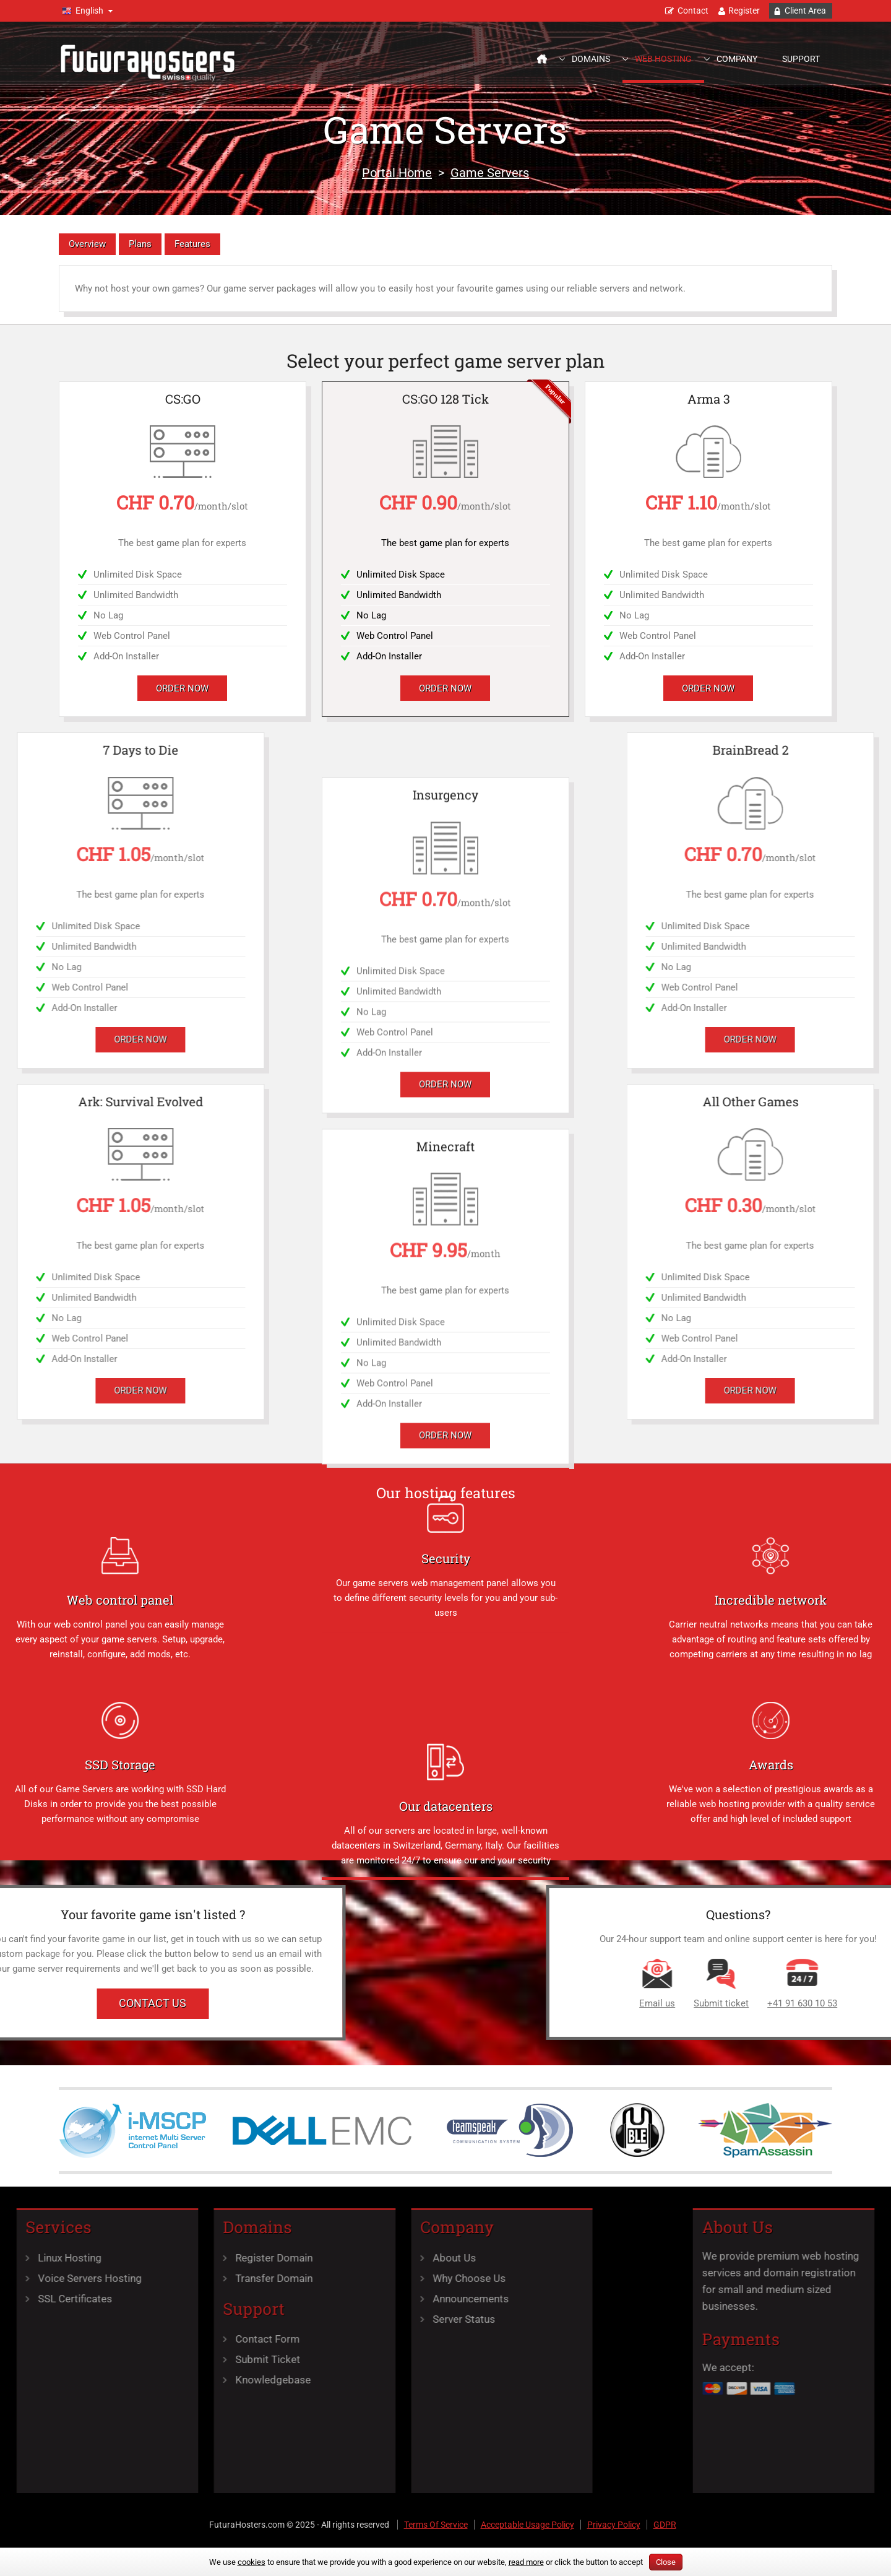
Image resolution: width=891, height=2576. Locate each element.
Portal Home (397, 172)
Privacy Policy (613, 2525)
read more (526, 2562)
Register (744, 10)
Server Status (377, 2319)
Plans (140, 243)
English (89, 10)
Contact (693, 10)
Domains (591, 59)
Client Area (805, 10)
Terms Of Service (436, 2525)
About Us (368, 2258)
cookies (251, 2562)
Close (666, 2562)
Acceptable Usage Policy (527, 2525)
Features (192, 243)
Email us (828, 2003)
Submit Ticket (182, 2359)
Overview (87, 243)
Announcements (384, 2298)
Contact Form (182, 2339)
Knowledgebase (187, 2380)
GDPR (664, 2525)
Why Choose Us (383, 2278)
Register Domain (188, 2258)
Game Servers (489, 172)
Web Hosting (663, 59)
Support (801, 59)
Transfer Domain (188, 2278)
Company (737, 59)
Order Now (181, 688)
